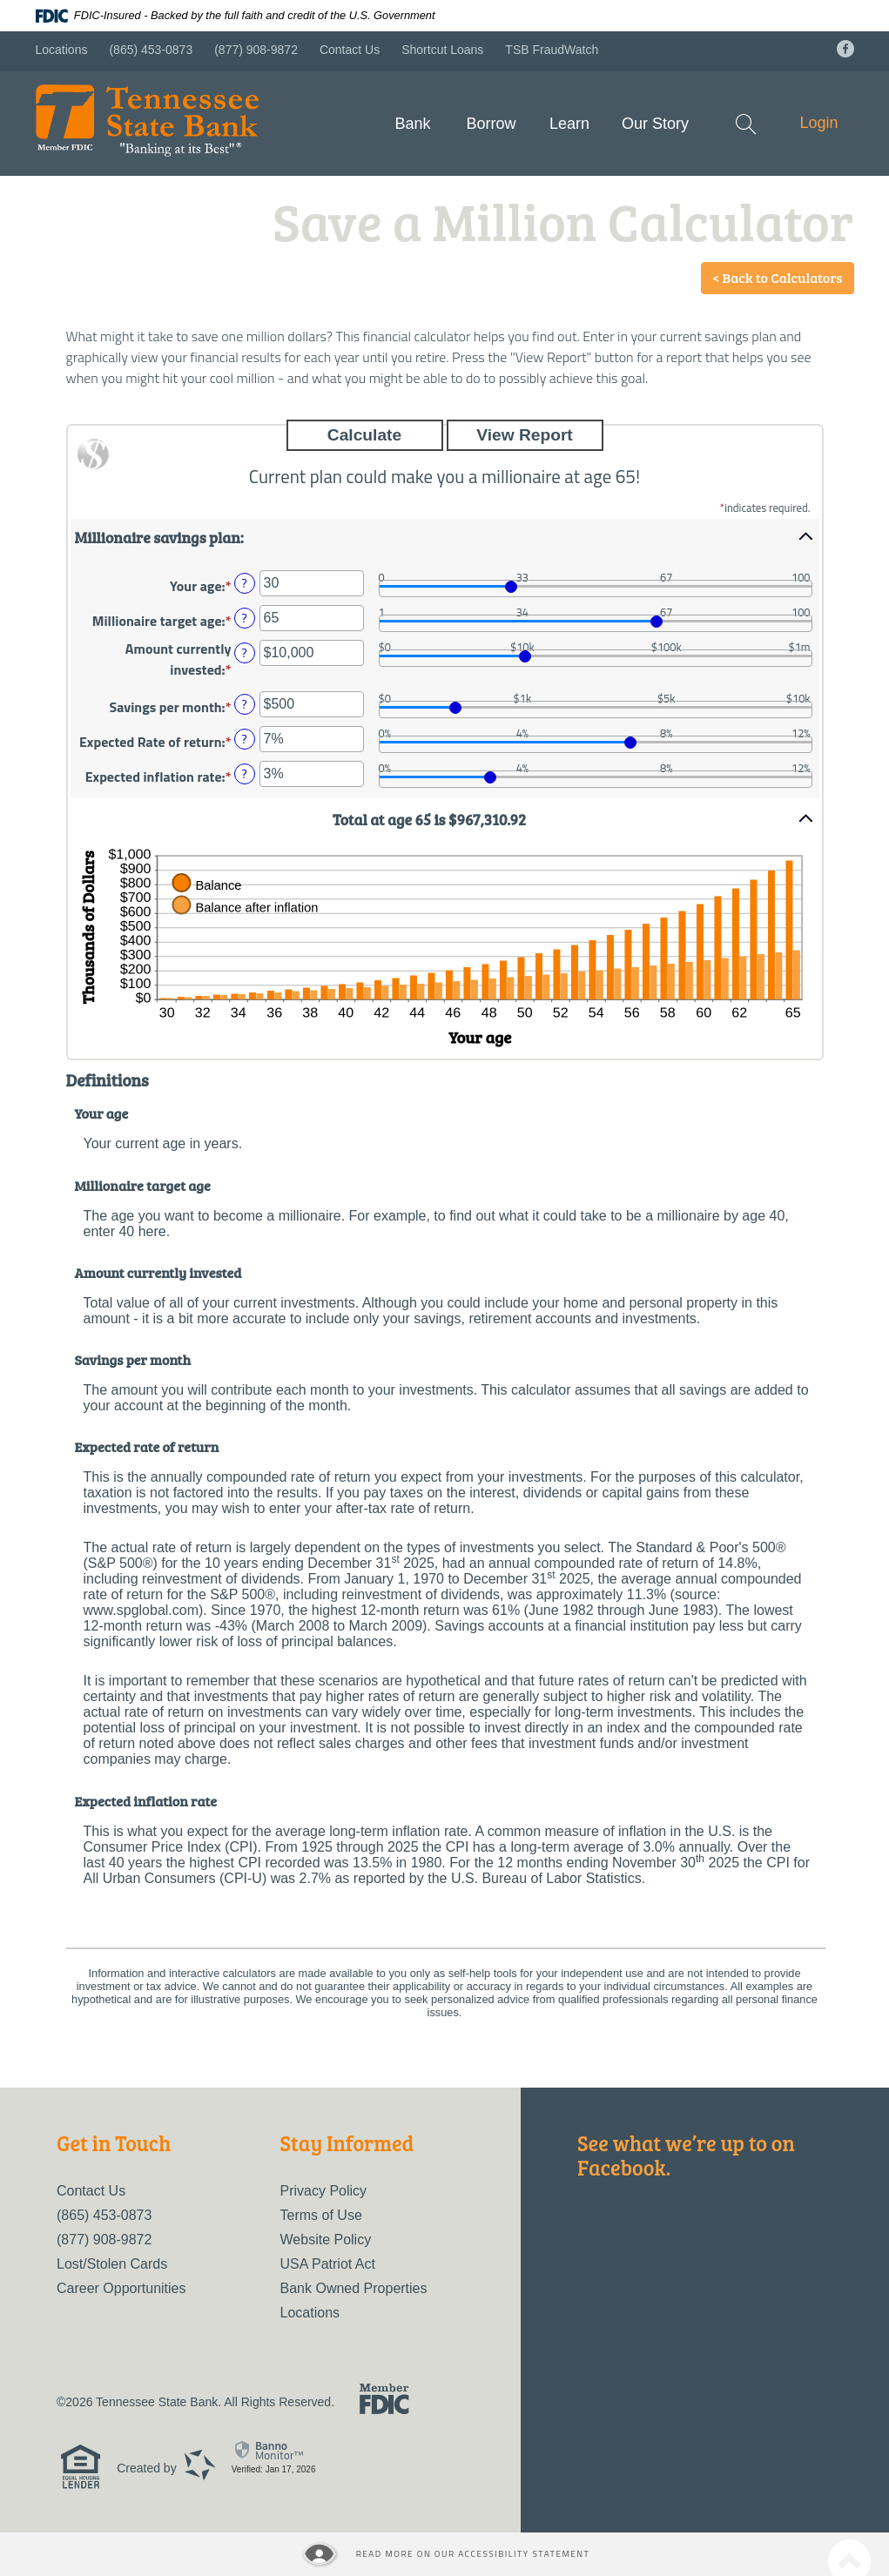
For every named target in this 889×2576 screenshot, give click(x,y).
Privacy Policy (323, 2190)
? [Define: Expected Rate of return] (243, 739)
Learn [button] (569, 123)
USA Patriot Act (327, 2264)
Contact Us (350, 50)
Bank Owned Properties (354, 2288)
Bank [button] (412, 123)
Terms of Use (321, 2215)
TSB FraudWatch (551, 50)
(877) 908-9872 (256, 50)
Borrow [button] (490, 123)
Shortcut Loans (442, 50)
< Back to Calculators (777, 277)
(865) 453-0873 (150, 50)
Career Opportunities (121, 2288)
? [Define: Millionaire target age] (243, 618)
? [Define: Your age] (243, 583)
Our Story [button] (655, 123)
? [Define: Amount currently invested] (243, 652)
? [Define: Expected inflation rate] (243, 774)
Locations (62, 50)
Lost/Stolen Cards (112, 2264)
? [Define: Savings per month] (243, 704)
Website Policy (326, 2239)
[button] (445, 536)
